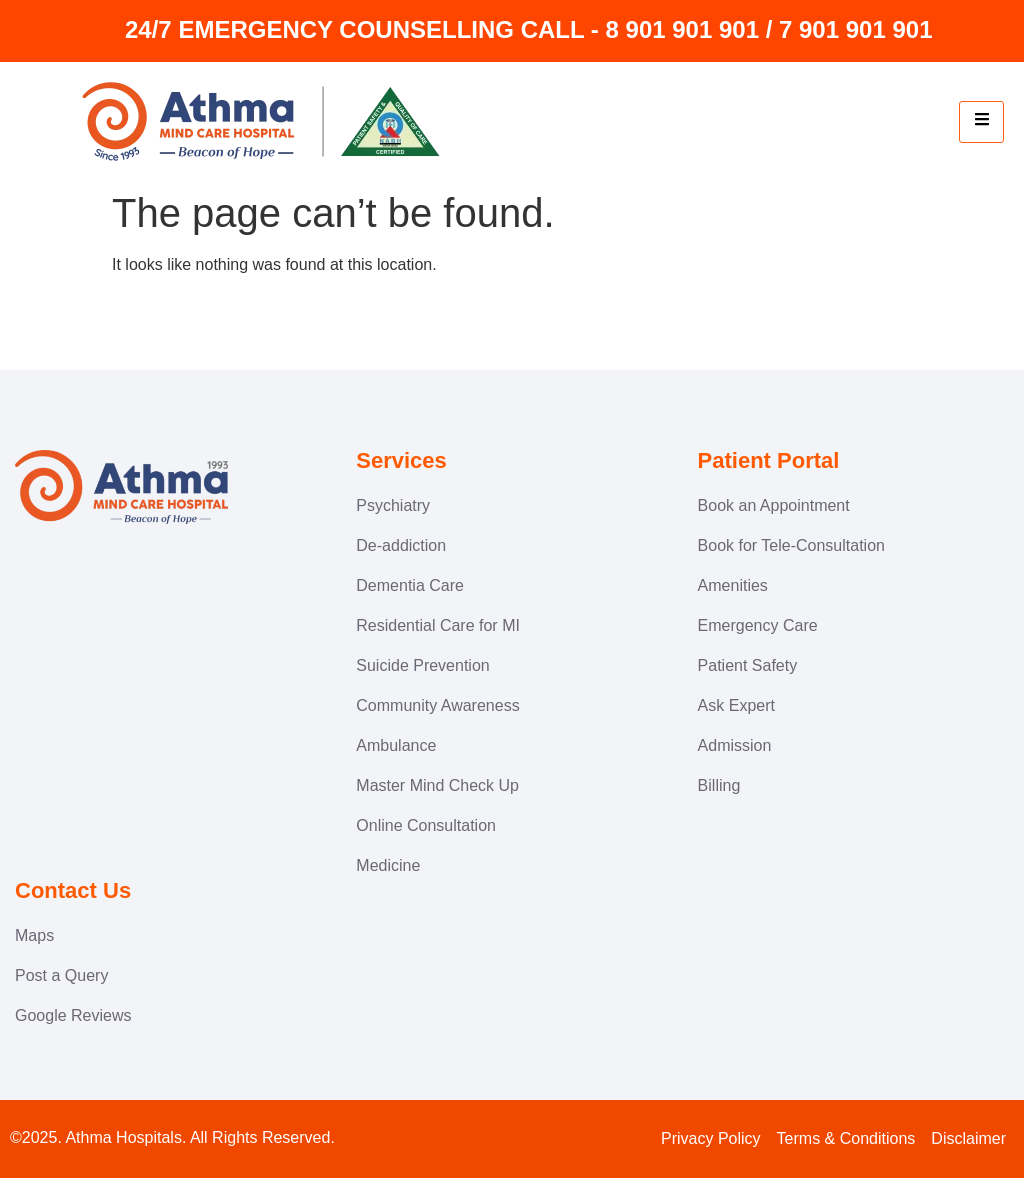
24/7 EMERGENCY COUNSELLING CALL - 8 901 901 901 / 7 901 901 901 (528, 29)
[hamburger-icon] (981, 122)
